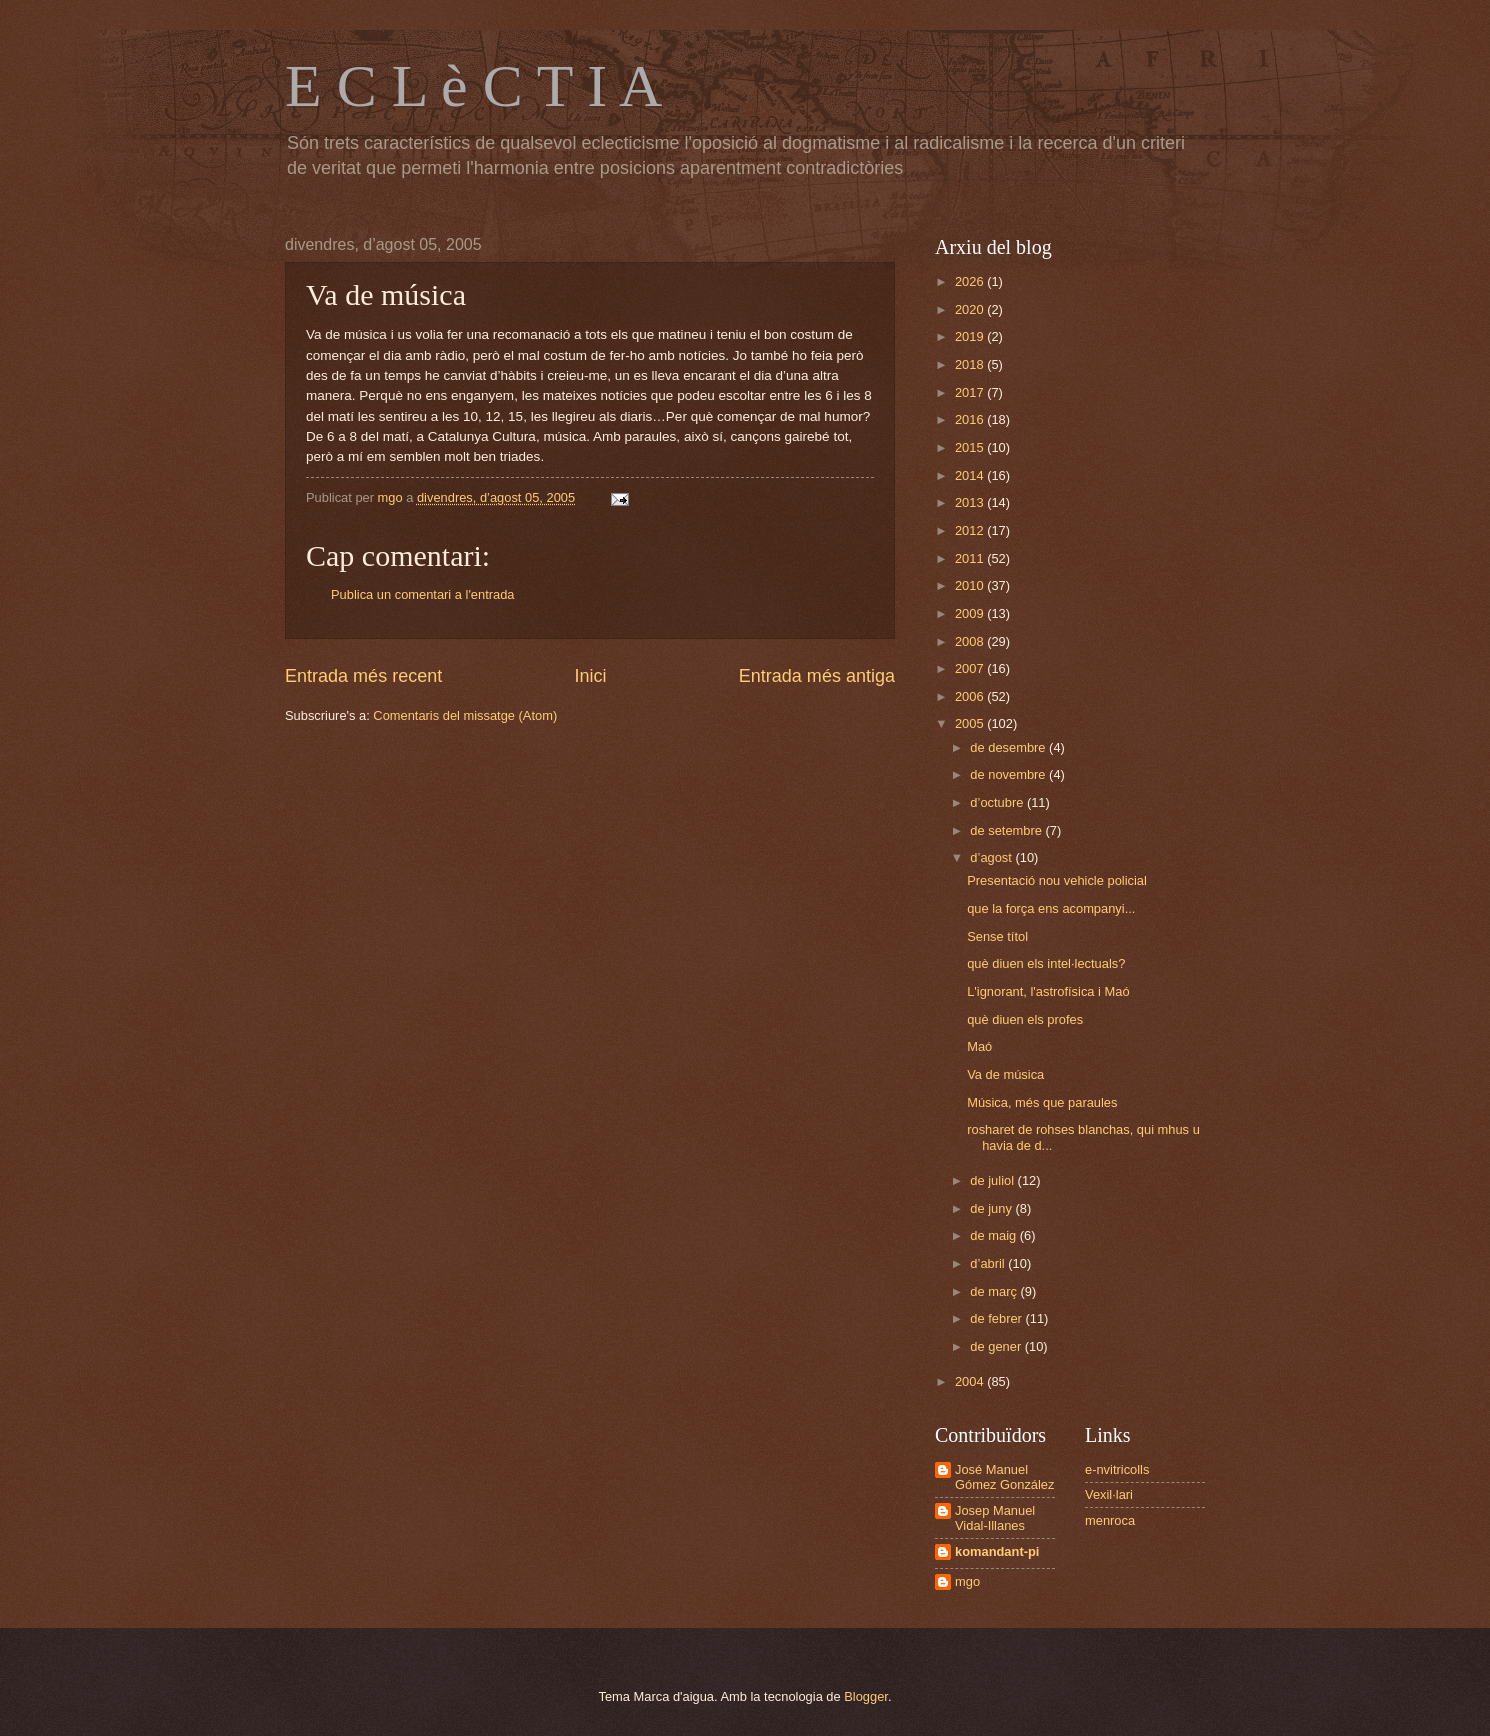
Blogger (866, 1696)
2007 (971, 668)
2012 (971, 530)
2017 (971, 392)
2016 (971, 419)
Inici (590, 676)
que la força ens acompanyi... (1051, 908)
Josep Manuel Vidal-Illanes (995, 1518)
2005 (971, 723)
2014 (971, 475)
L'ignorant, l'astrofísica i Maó (1048, 991)
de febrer (997, 1318)
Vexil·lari (1109, 1494)
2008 (971, 641)
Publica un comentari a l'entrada (423, 594)
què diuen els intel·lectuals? (1046, 963)
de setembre (1007, 830)
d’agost (992, 857)
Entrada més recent (363, 676)
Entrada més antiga (817, 676)
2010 (971, 585)
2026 (971, 281)
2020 (971, 309)
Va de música (1005, 1074)
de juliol (993, 1180)
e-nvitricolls (1117, 1469)
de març (995, 1291)
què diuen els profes (1025, 1019)
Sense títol (997, 936)
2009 (971, 613)
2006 (971, 696)
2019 (971, 336)
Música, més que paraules (1042, 1102)
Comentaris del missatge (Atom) (465, 715)
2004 (971, 1381)
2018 (971, 364)
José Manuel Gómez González (1004, 1477)
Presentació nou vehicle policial (1057, 880)
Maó (979, 1046)
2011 (971, 558)
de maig (994, 1235)
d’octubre (998, 802)
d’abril (989, 1263)
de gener (997, 1346)
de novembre (1009, 774)
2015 (971, 447)
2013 (971, 502)
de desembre (1009, 747)
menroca (1110, 1520)
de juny (992, 1208)
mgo (967, 1581)
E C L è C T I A (473, 86)
